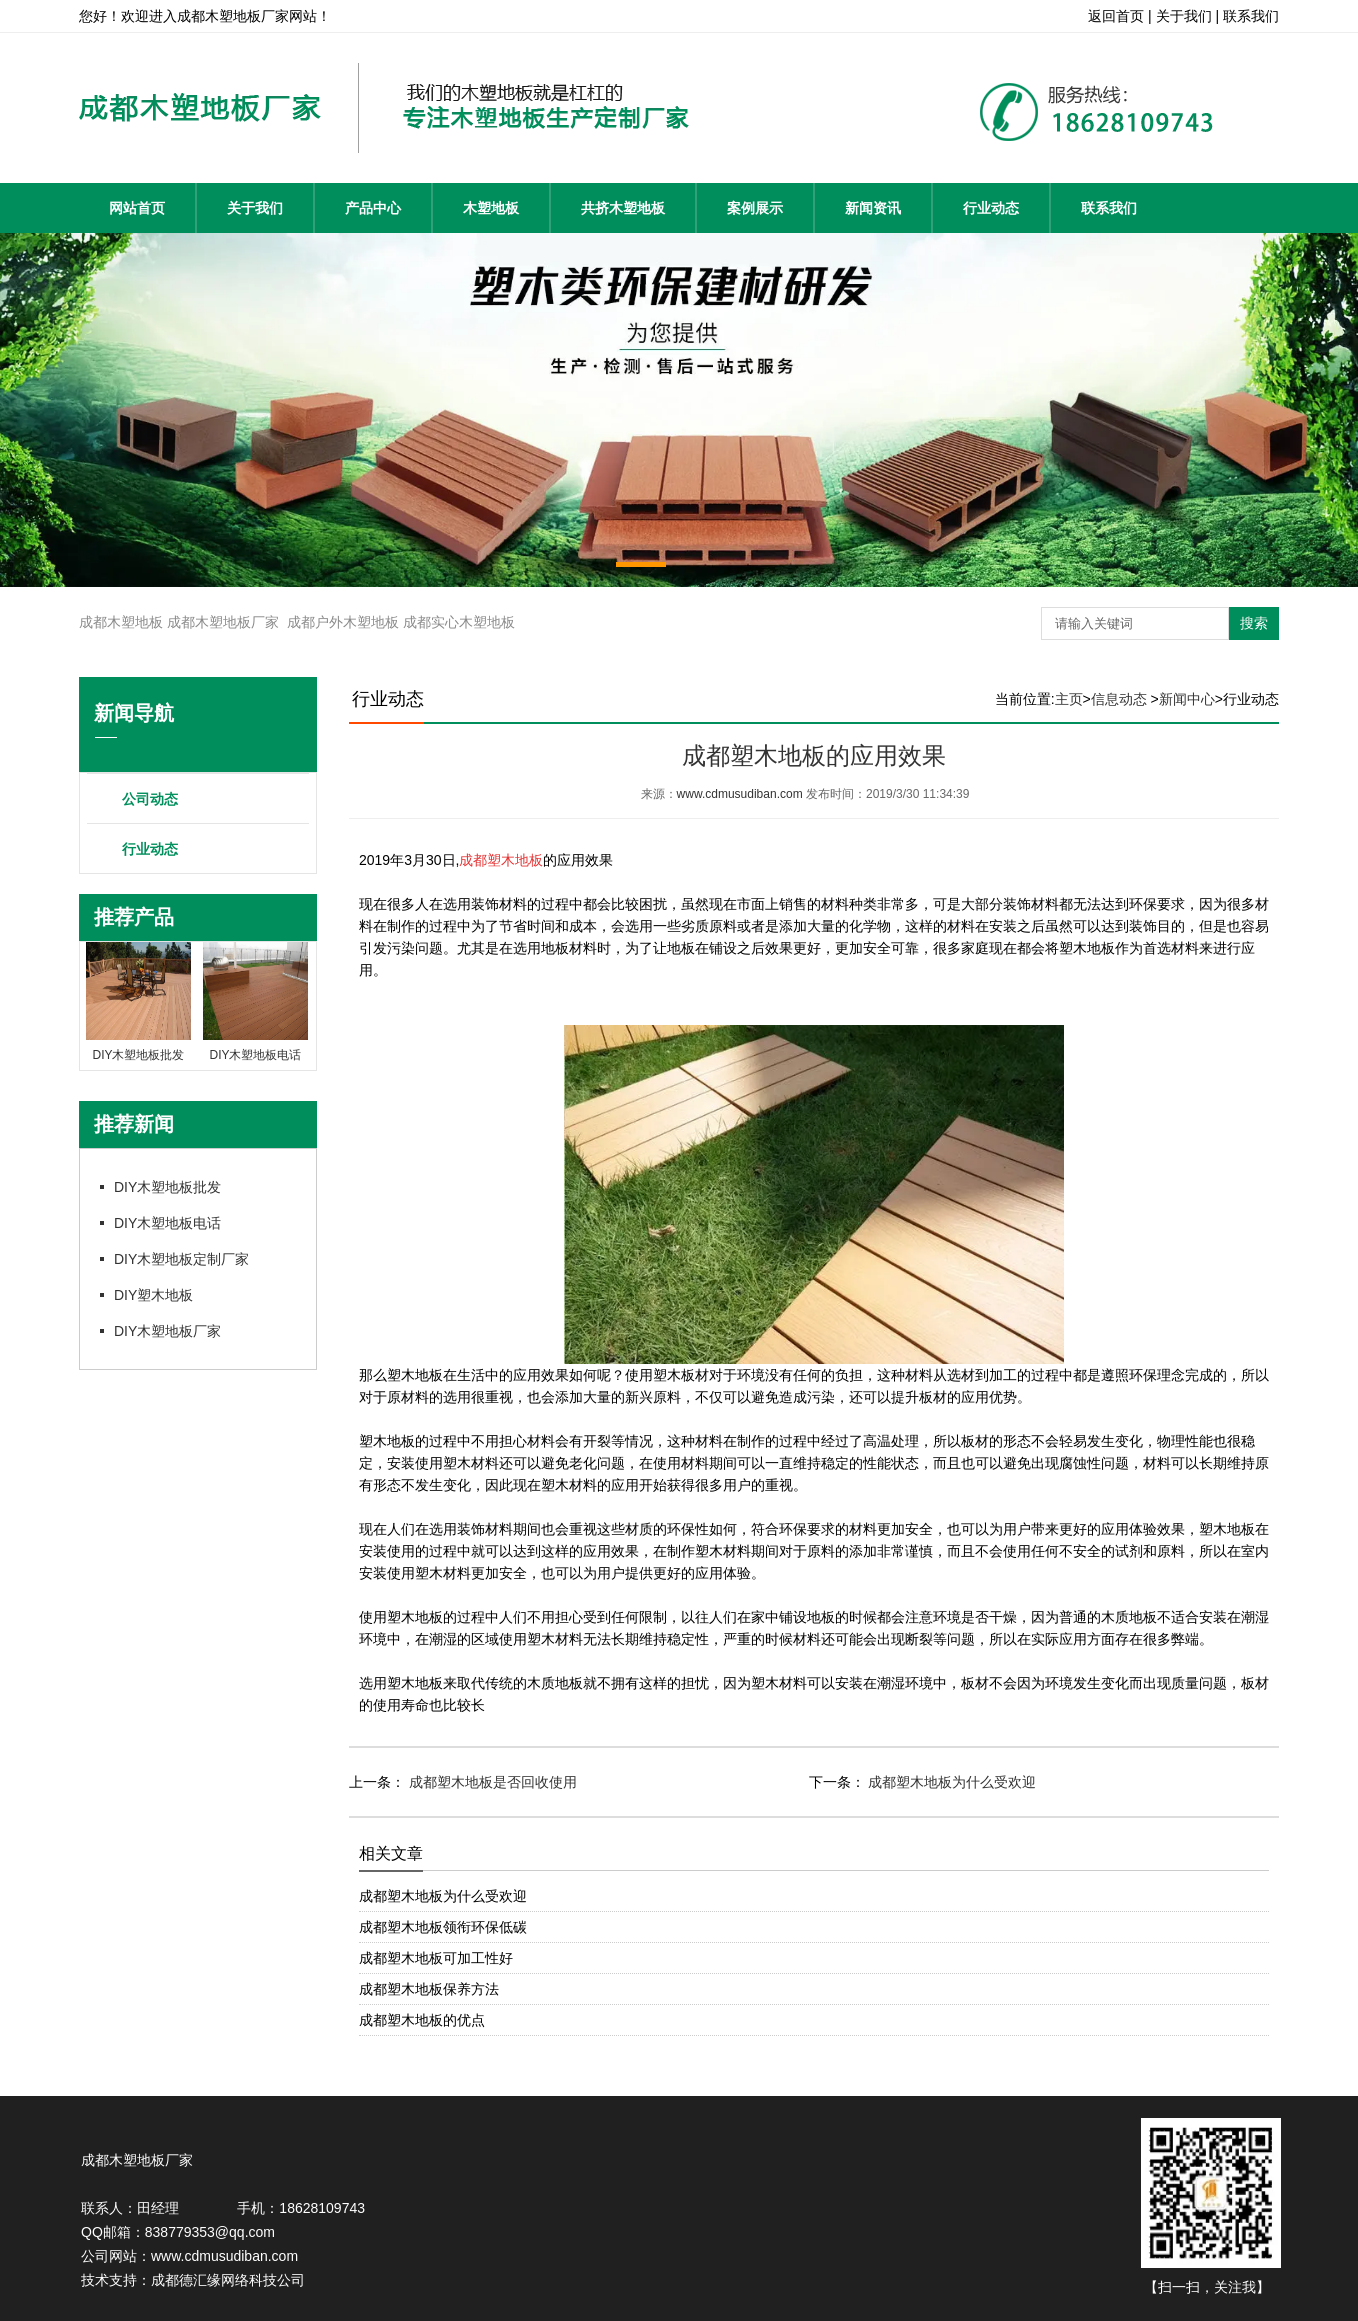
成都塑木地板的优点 (422, 2020)
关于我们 (255, 208)
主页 (1069, 699)
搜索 (1254, 623)
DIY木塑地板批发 (167, 1187)
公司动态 (150, 799)
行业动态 (991, 208)
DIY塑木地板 (153, 1295)
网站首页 (137, 208)
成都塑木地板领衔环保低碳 (443, 1927)
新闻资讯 (873, 208)
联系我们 (1109, 208)
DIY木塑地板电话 (167, 1223)
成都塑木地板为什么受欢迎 (951, 1782)
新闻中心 (1187, 699)
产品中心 (373, 208)
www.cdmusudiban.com (740, 794)
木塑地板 (491, 208)
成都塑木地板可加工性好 (436, 1958)
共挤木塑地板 (623, 208)
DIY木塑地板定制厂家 (181, 1259)
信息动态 (1119, 699)
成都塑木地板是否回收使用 (491, 1782)
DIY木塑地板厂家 (167, 1331)
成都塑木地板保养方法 (429, 1989)
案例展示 (755, 208)
